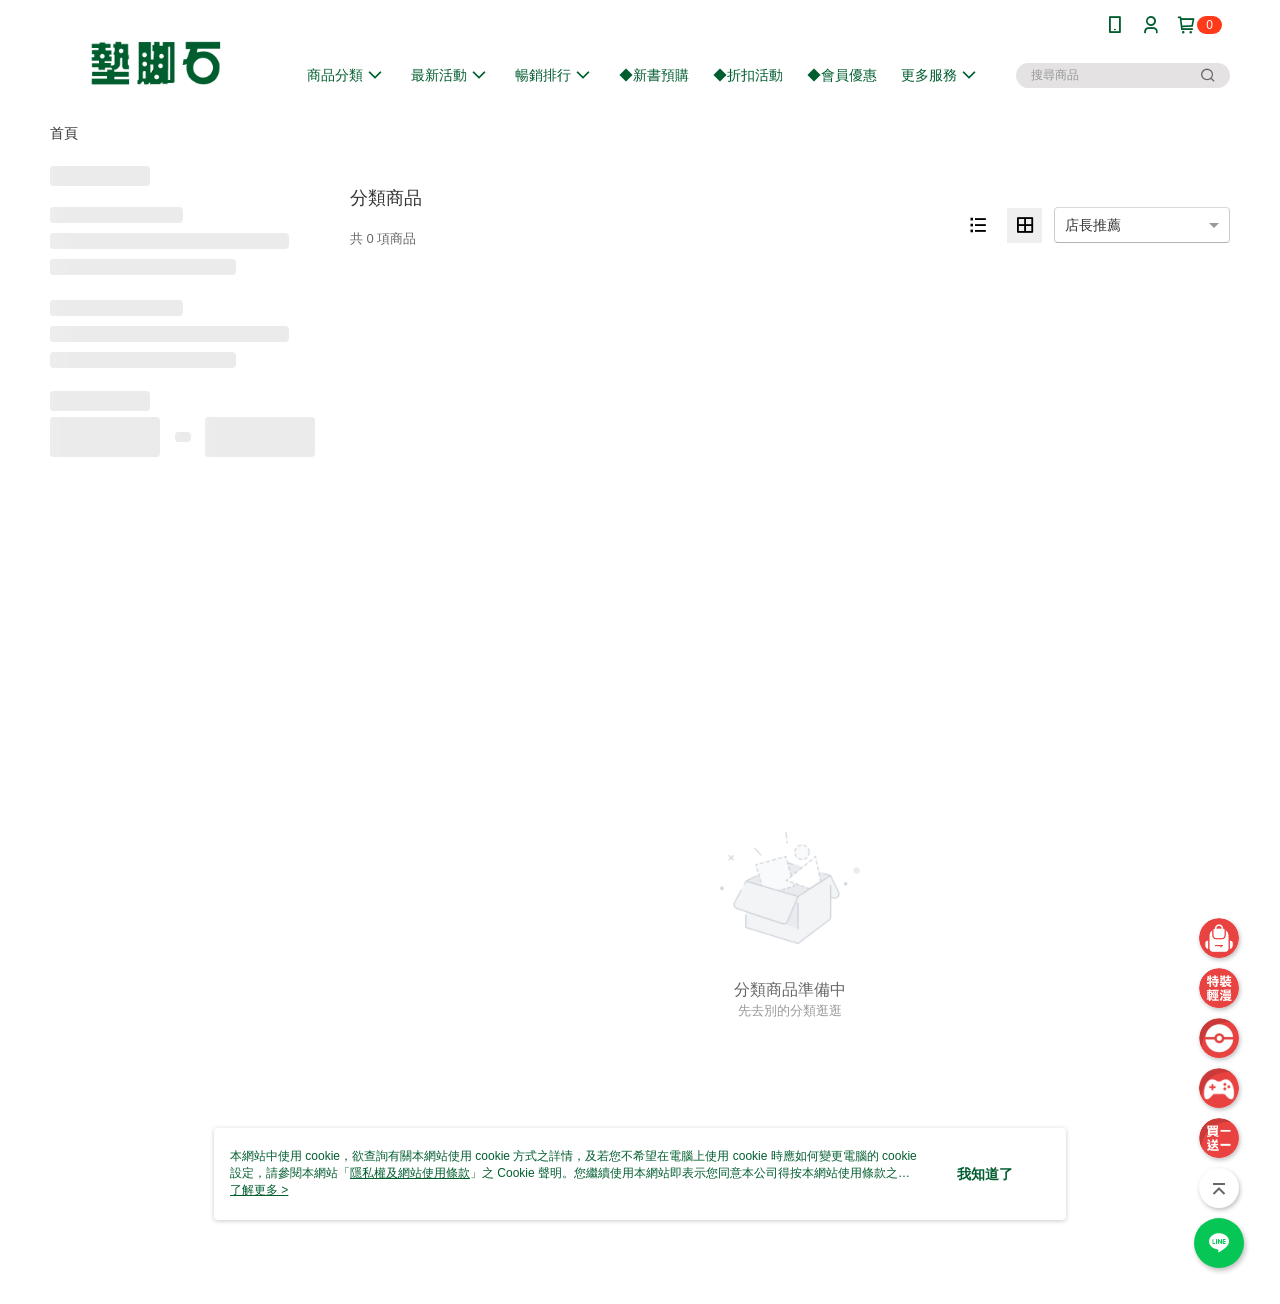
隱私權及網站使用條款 (410, 1173)
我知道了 (985, 1174)
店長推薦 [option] (1093, 225)
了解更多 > (259, 1190)
